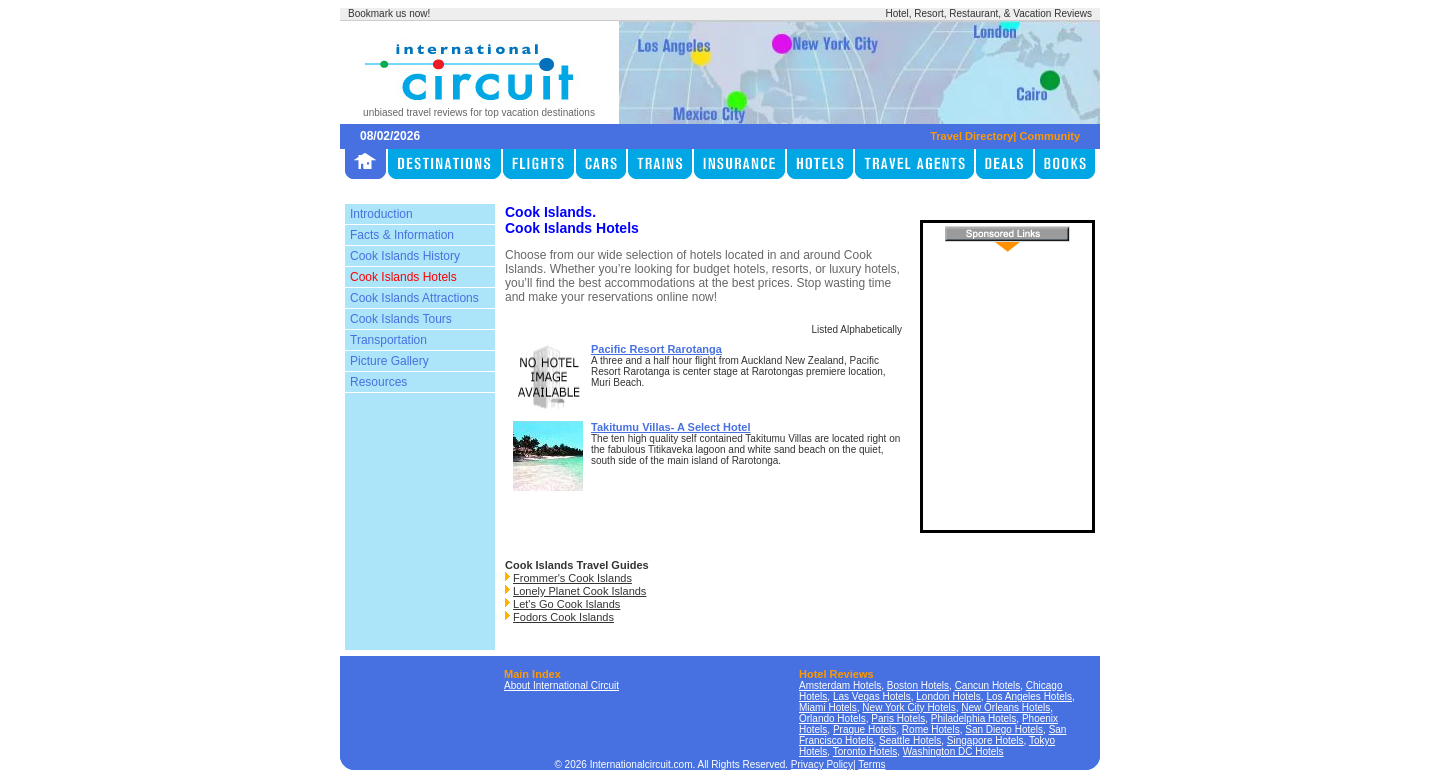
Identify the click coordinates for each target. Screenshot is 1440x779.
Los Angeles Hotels (1029, 696)
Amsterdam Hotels (840, 685)
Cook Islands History (405, 256)
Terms (871, 764)
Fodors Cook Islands (563, 617)
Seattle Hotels (910, 740)
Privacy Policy (822, 764)
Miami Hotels (828, 707)
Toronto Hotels (865, 751)
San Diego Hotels (1004, 729)
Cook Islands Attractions (414, 298)
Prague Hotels (864, 729)
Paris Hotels (898, 718)
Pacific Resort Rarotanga (656, 349)
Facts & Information (402, 235)
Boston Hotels (918, 685)
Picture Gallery (389, 361)
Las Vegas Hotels (872, 696)
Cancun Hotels (988, 685)
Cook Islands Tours (401, 319)
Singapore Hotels (985, 740)
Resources (378, 382)
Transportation (388, 340)
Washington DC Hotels (953, 751)
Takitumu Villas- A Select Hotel (671, 427)
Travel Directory (971, 136)
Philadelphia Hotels (974, 718)
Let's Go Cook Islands (566, 604)
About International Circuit (561, 685)
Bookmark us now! (389, 13)
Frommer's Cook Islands (572, 578)
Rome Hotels (931, 729)
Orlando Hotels (832, 718)
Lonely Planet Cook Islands (579, 591)
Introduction (381, 214)
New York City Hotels (908, 707)
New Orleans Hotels (1005, 707)
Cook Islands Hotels (403, 277)
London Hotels (948, 696)
